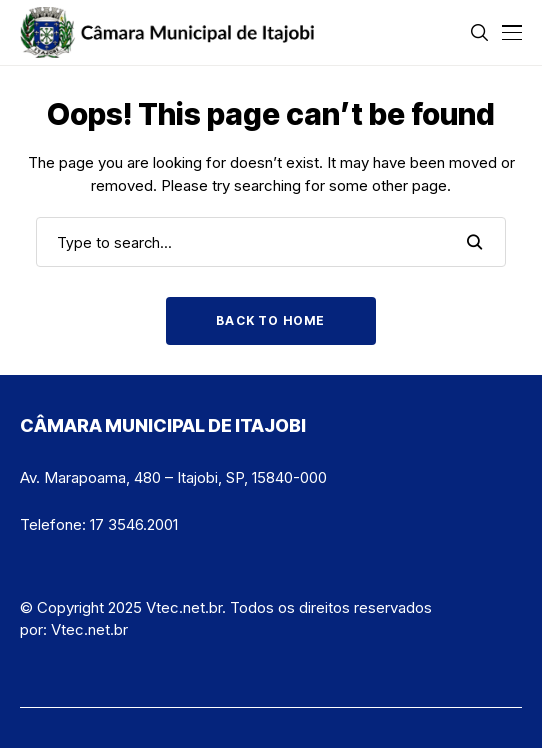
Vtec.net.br (89, 629)
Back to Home (270, 320)
